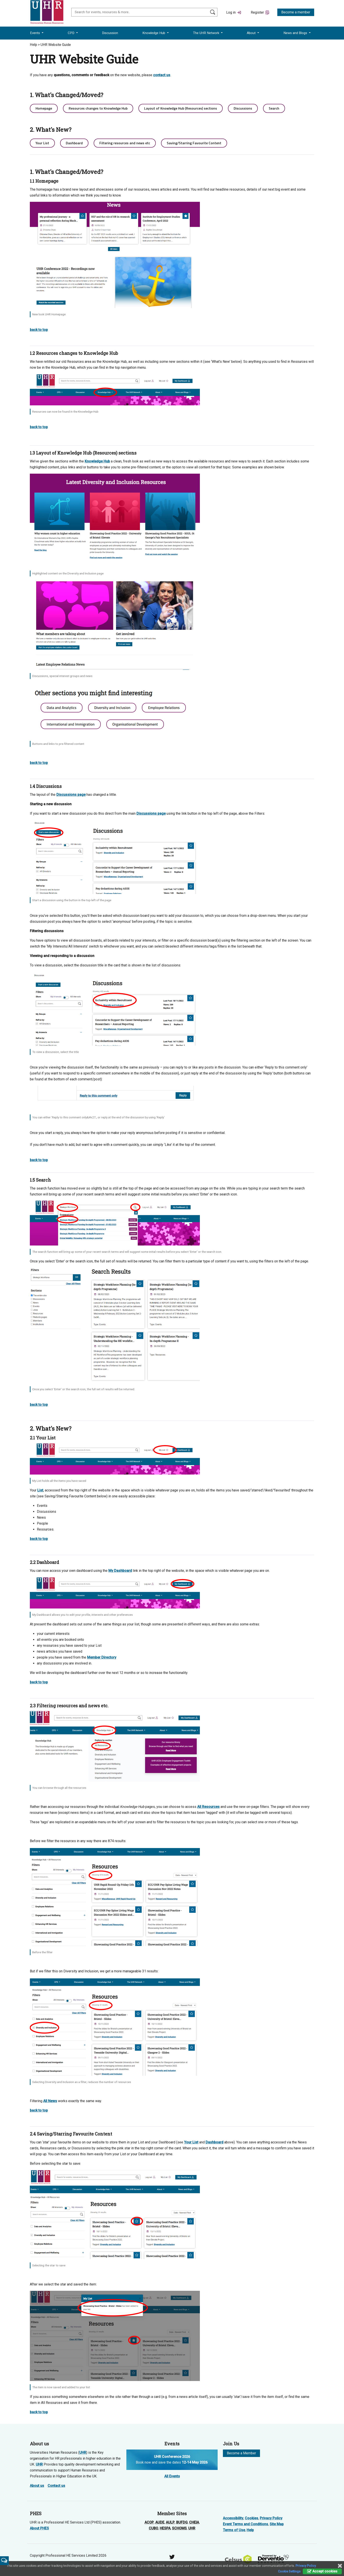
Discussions (243, 108)
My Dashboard (120, 1571)
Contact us (56, 2486)
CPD (71, 33)
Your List (42, 143)
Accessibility (233, 2518)
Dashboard (74, 143)
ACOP (149, 2522)
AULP (170, 2522)
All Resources (208, 1807)
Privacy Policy (271, 2518)
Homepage (44, 108)
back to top (39, 330)
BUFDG (182, 2522)
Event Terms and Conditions (245, 2524)
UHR (82, 2452)
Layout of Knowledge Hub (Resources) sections (180, 108)
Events (35, 33)
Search (274, 108)
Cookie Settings (289, 2571)
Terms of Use (234, 2530)
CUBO (153, 2528)
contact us (161, 75)
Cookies (251, 2518)
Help (33, 45)
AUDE (159, 2522)
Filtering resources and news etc (124, 143)
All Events (172, 2476)
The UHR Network (206, 33)
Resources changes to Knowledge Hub (98, 108)
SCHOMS (179, 2528)
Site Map (277, 2524)
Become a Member (241, 2453)
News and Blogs (295, 33)
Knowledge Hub (154, 33)
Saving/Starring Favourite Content (194, 143)
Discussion (110, 33)
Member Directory (101, 1657)
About (251, 33)
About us (37, 2486)
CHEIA (194, 2522)
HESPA (165, 2528)
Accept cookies (322, 2571)
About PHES (39, 2528)
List (40, 1490)
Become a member (295, 12)
